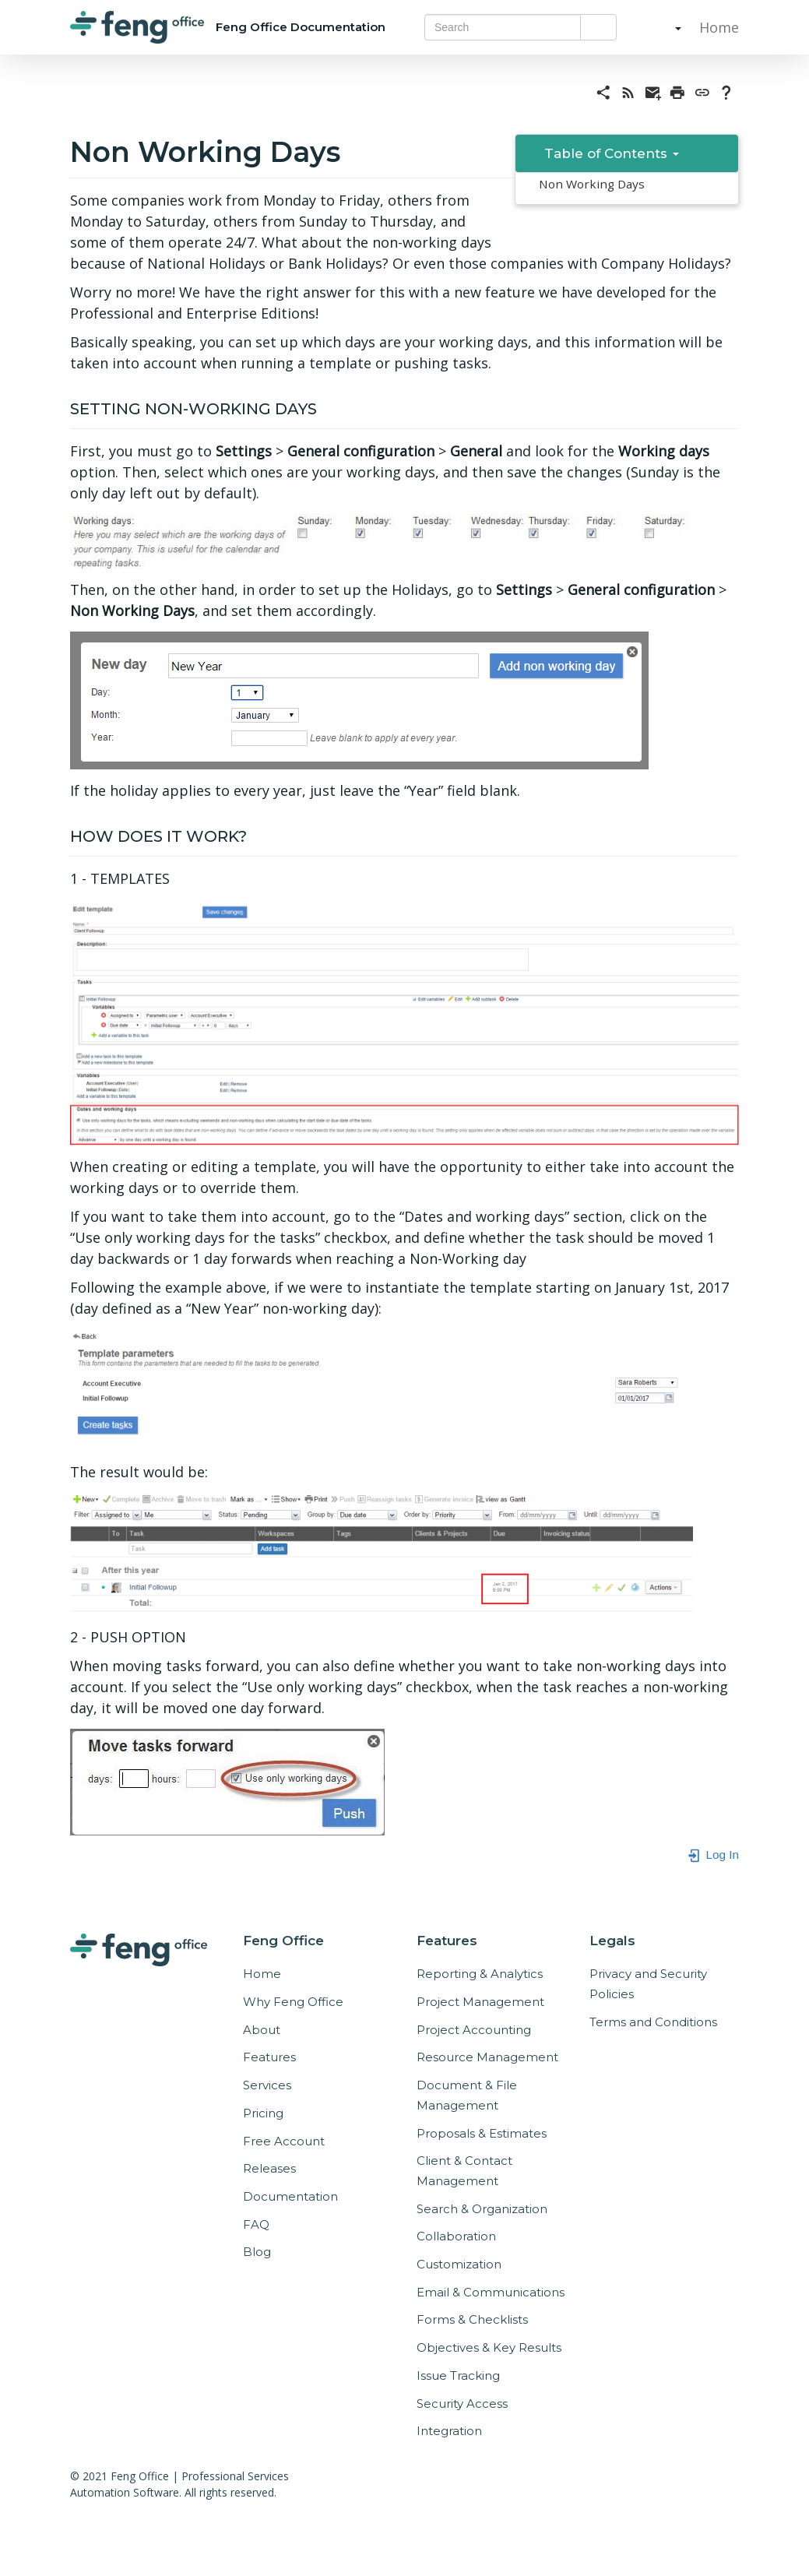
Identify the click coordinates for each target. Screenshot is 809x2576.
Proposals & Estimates (482, 2133)
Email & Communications (491, 2292)
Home (717, 27)
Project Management (480, 2001)
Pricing (263, 2113)
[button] (662, 27)
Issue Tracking (458, 2375)
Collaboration (456, 2236)
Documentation (290, 2196)
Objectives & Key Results (489, 2347)
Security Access (462, 2403)
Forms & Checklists (472, 2319)
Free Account (284, 2141)
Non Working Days (592, 184)
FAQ (256, 2224)
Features (269, 2057)
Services (267, 2085)
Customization (459, 2264)
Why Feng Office (293, 2001)
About (261, 2029)
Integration (449, 2430)
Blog (257, 2251)
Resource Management (487, 2057)
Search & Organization (482, 2208)
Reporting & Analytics (480, 1973)
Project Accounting (474, 2029)
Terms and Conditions (653, 2022)
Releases (269, 2168)
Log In (713, 1854)
